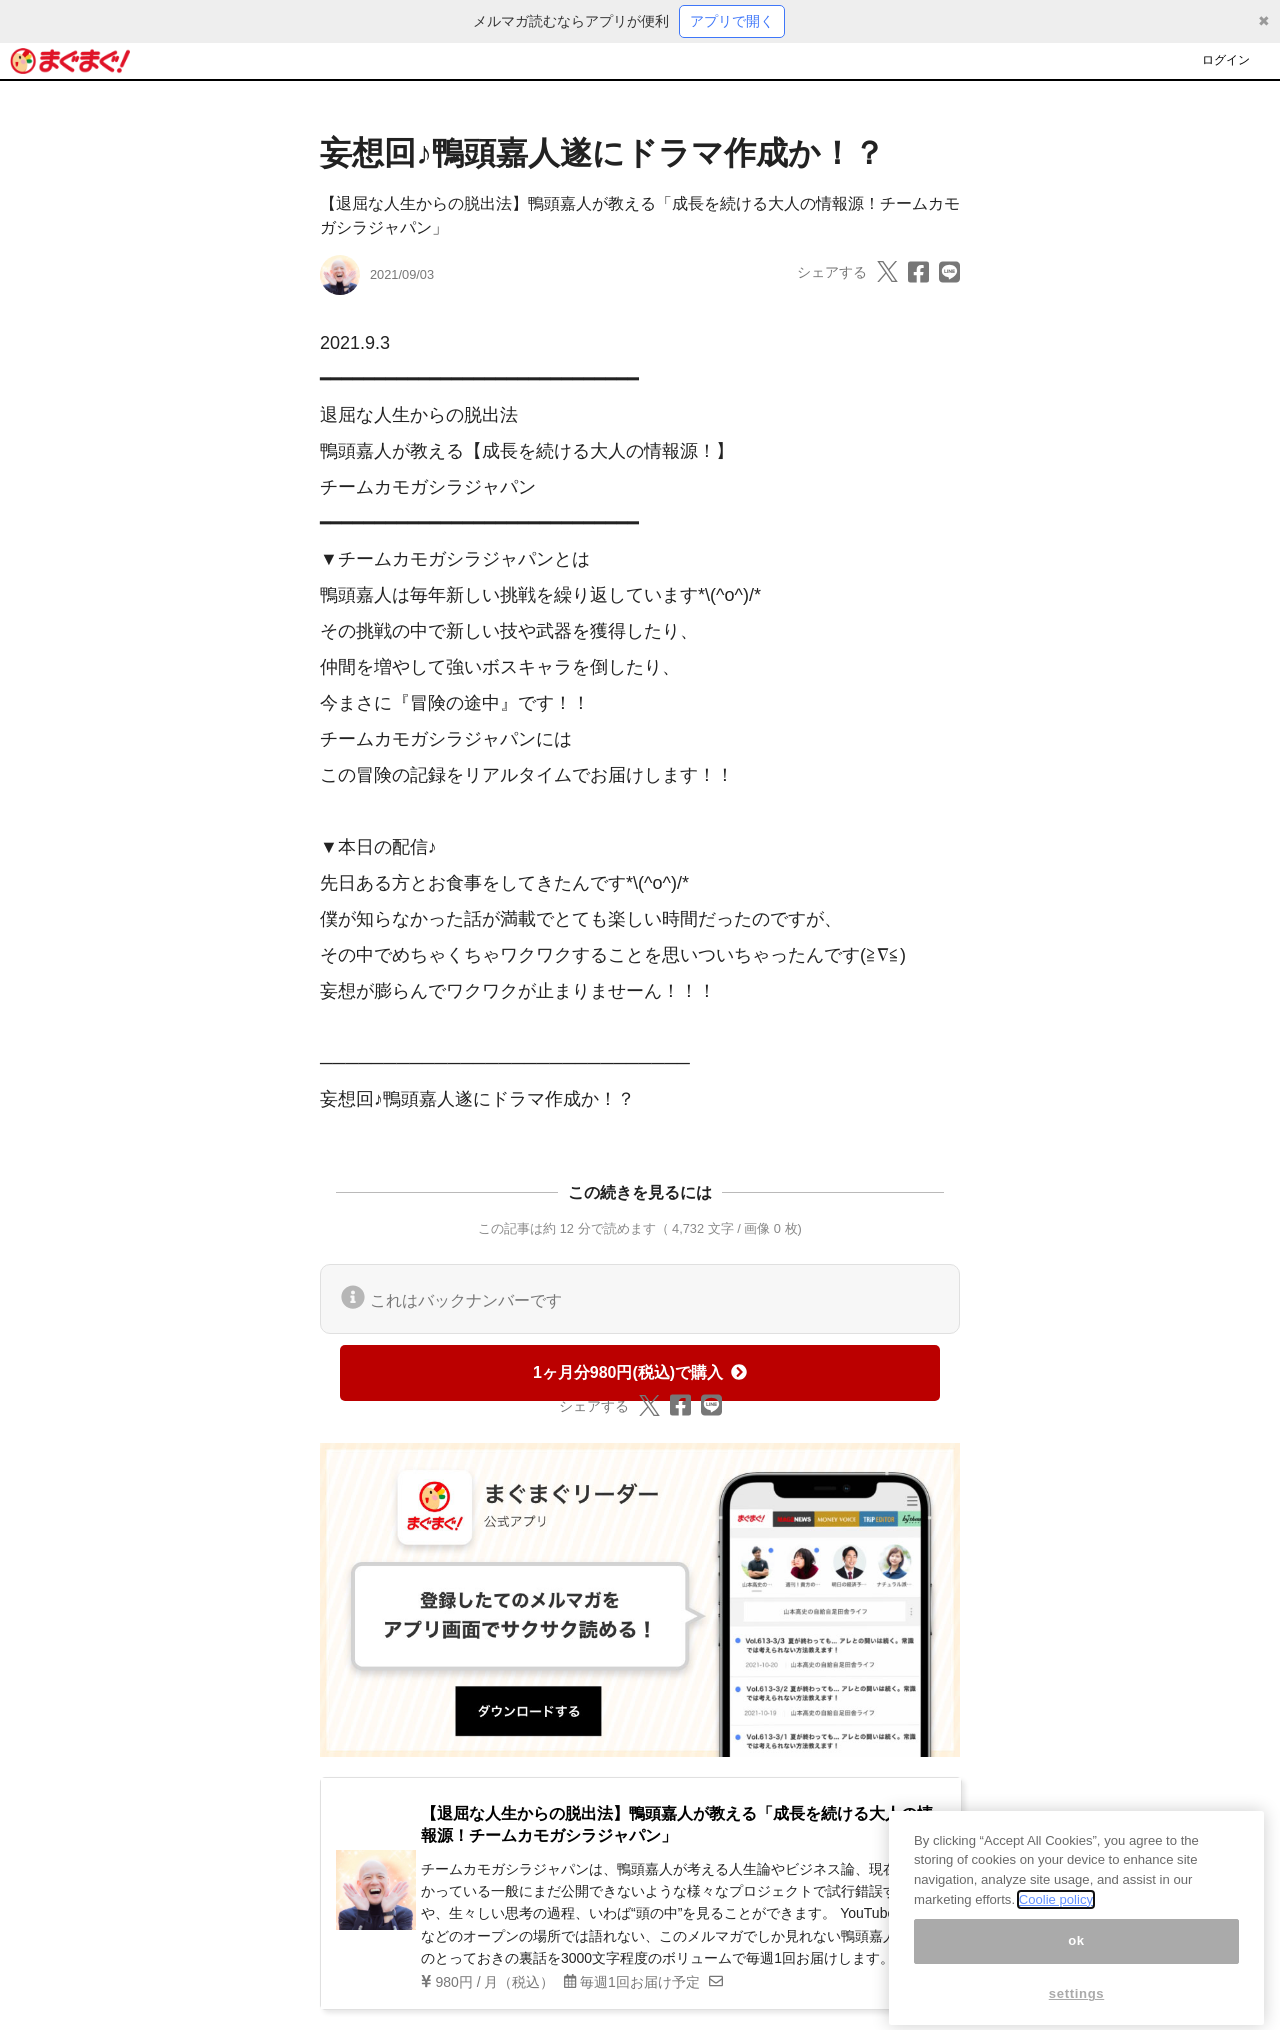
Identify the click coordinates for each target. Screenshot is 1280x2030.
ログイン (1226, 60)
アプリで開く (732, 21)
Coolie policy (1056, 1926)
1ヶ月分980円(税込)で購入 (640, 1372)
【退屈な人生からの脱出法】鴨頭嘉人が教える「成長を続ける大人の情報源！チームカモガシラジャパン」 (677, 1824)
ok (1076, 1968)
